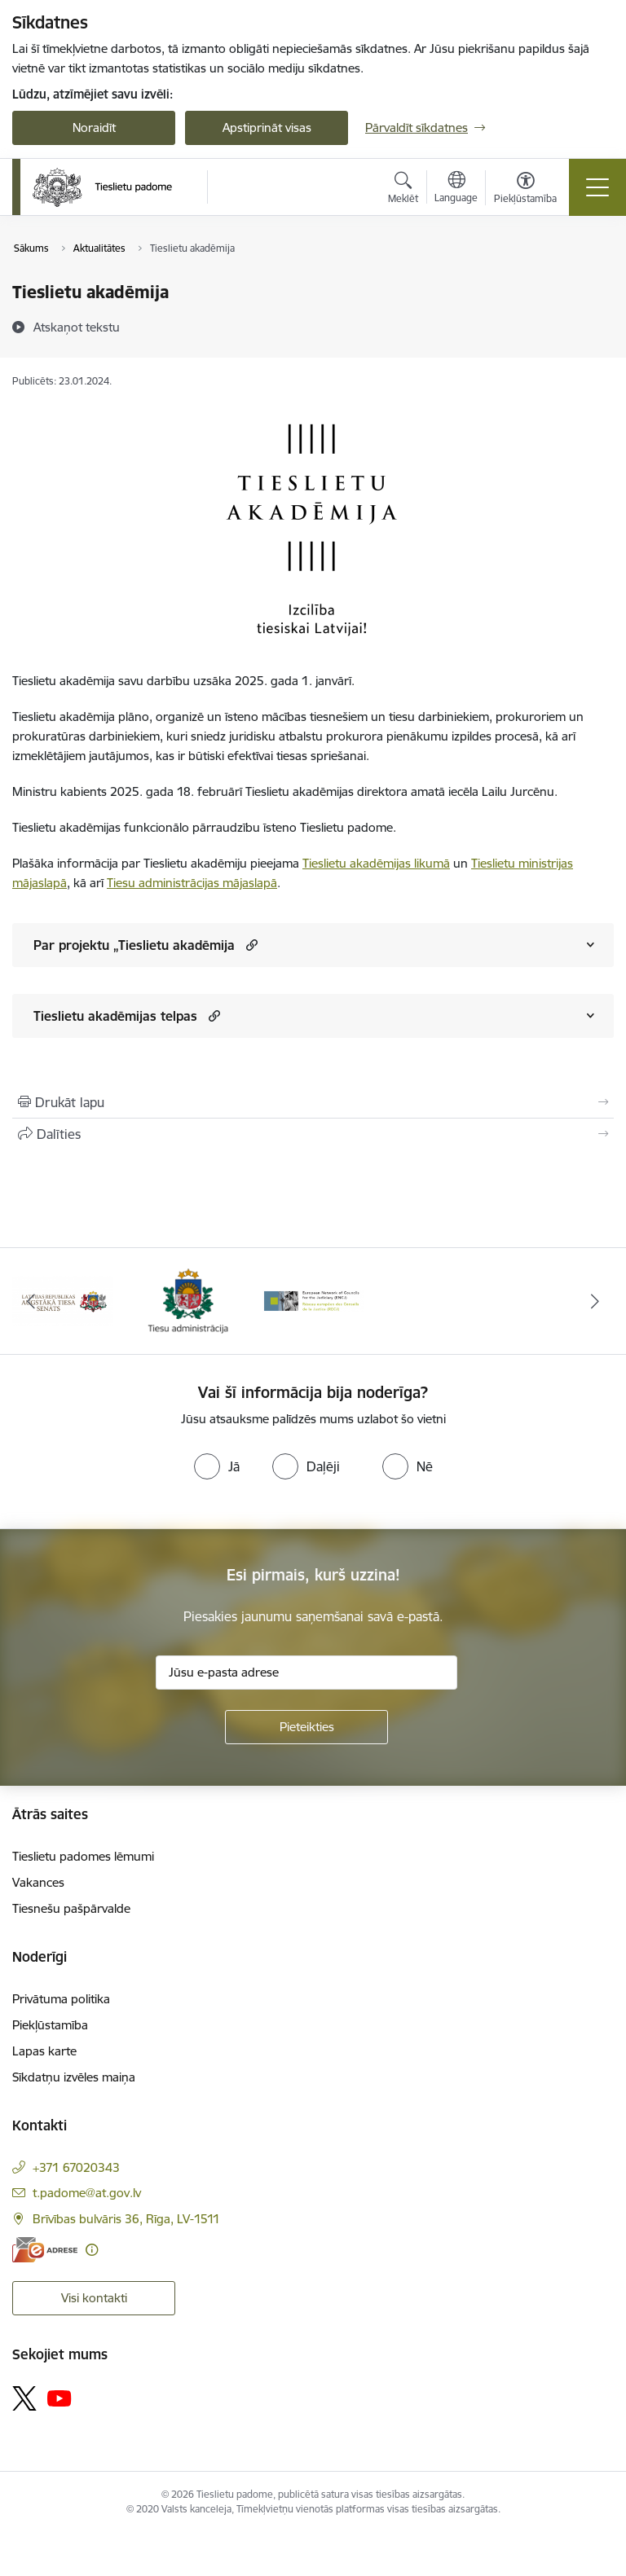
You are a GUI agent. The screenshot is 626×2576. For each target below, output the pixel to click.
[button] (250, 944)
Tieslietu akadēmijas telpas (115, 1016)
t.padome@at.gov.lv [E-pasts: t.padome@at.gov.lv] (87, 2192)
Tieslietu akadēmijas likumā (376, 863)
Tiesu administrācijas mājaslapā (192, 882)
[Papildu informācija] (92, 2250)
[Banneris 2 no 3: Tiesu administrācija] (188, 1300)
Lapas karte (44, 2051)
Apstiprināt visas (267, 127)
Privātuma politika (61, 1999)
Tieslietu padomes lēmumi (83, 1856)
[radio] (217, 1466)
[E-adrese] (44, 2249)
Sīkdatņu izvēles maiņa (73, 2077)
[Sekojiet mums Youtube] (59, 2397)
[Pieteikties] (306, 1727)
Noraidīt (94, 127)
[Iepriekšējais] (31, 1301)
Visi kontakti (94, 2298)
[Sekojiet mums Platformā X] (24, 2398)
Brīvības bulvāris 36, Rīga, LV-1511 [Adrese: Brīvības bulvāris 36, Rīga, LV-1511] (126, 2219)
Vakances (38, 1882)
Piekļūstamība (50, 2025)
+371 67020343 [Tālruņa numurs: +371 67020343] (76, 2167)
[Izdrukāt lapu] (313, 1102)
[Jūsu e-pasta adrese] (306, 1672)
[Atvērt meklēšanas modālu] (403, 189)
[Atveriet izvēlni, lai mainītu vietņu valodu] (456, 189)
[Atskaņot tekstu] (76, 326)
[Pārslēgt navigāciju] (597, 187)
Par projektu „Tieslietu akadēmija (134, 945)
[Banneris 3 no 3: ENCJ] (313, 1300)
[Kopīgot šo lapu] (313, 1134)
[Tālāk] (594, 1301)
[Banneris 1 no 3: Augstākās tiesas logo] (62, 1300)
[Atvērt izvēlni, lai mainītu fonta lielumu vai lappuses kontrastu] (525, 189)
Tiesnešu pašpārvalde (71, 1908)
